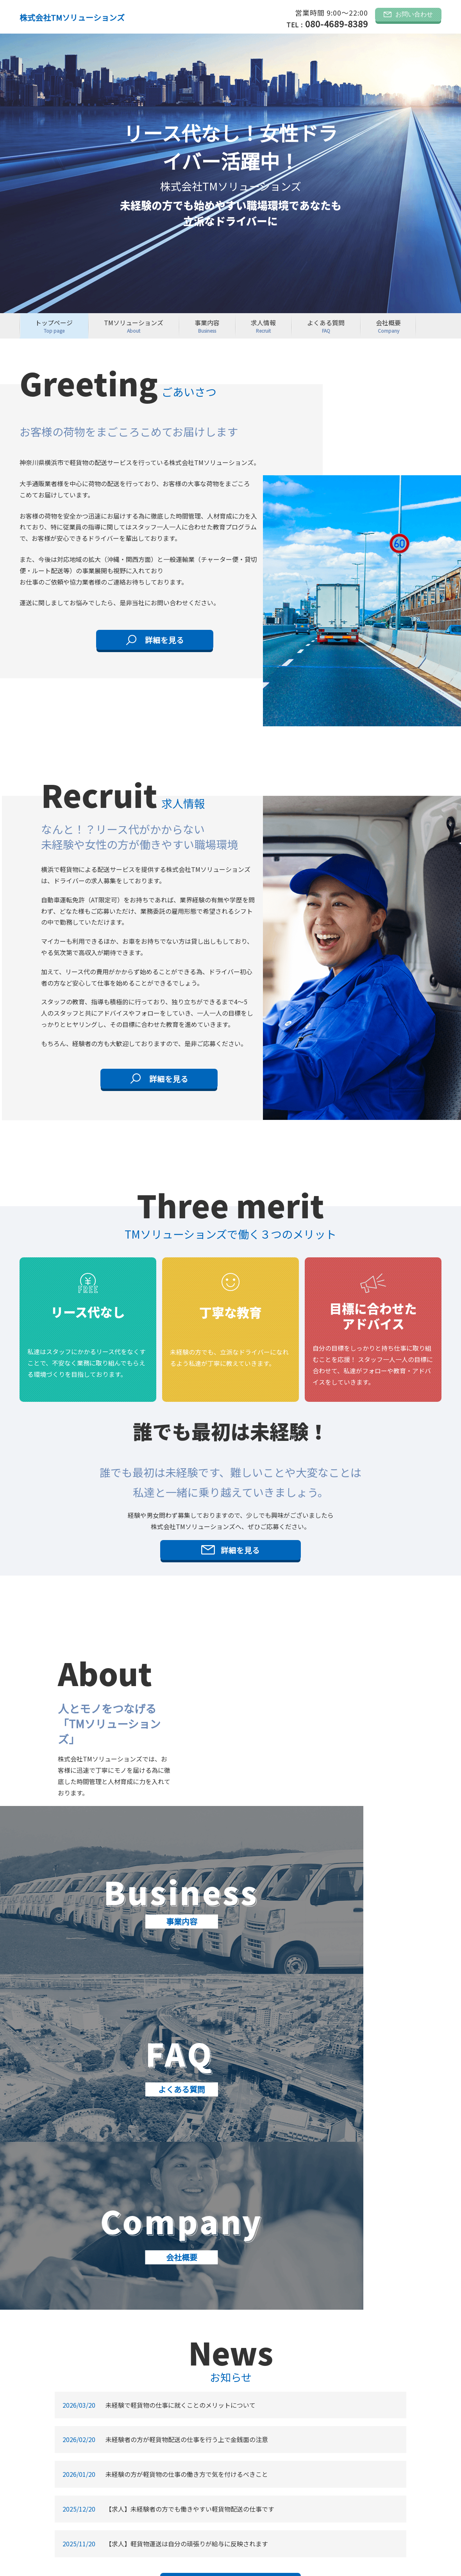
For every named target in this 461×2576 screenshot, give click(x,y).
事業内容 (37, 2426)
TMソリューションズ (52, 2413)
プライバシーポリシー (122, 2440)
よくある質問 (42, 2453)
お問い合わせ (111, 2426)
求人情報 (37, 2440)
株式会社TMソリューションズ (72, 17)
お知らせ (106, 2413)
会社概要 (106, 2400)
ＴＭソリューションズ (93, 2312)
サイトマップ (111, 2453)
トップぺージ (42, 2400)
